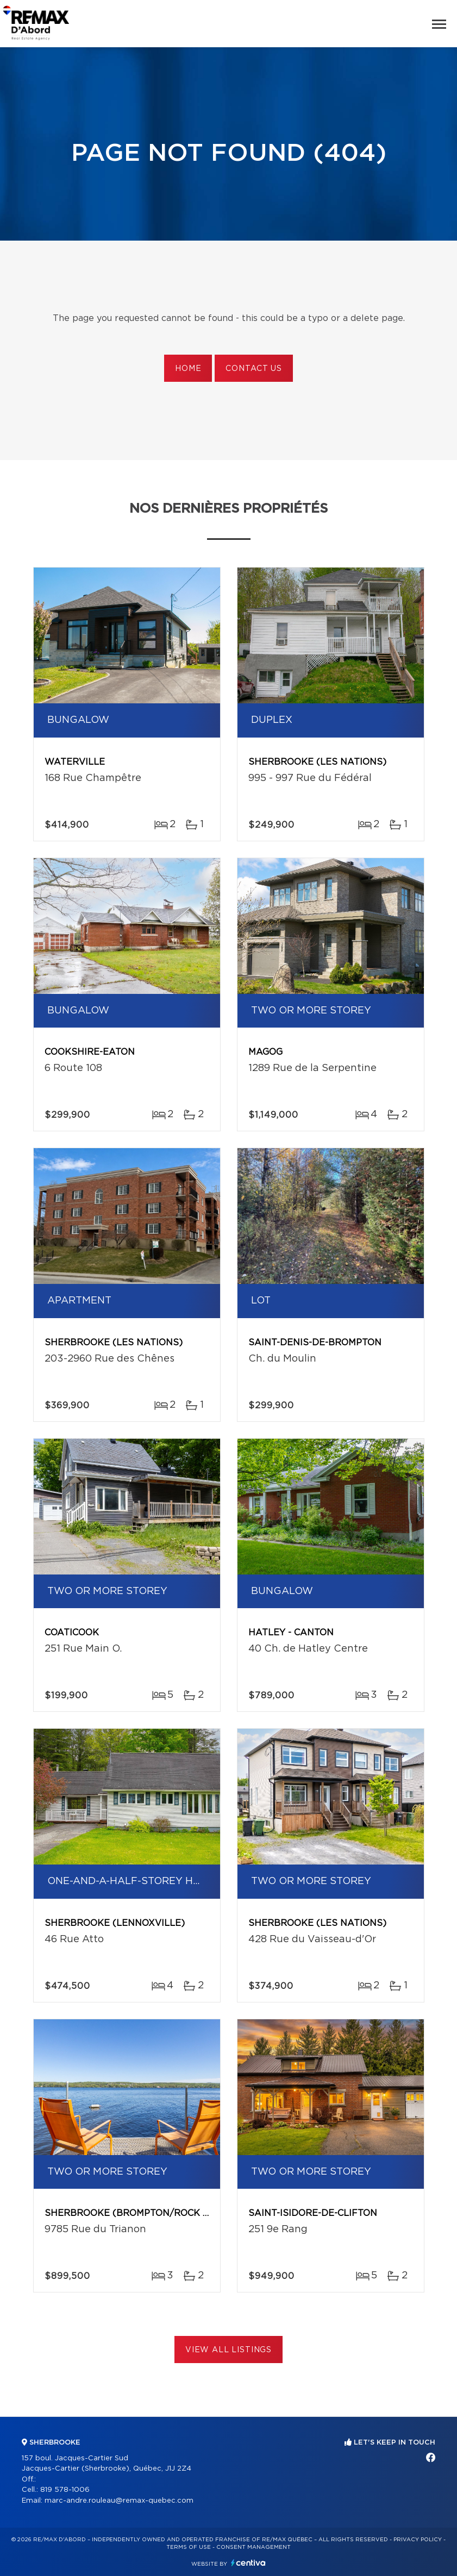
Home (188, 369)
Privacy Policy (417, 2539)
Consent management (253, 2547)
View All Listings (228, 2350)
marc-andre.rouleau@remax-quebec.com (119, 2500)
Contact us (253, 369)
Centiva (248, 2562)
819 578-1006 (65, 2489)
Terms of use (188, 2547)
